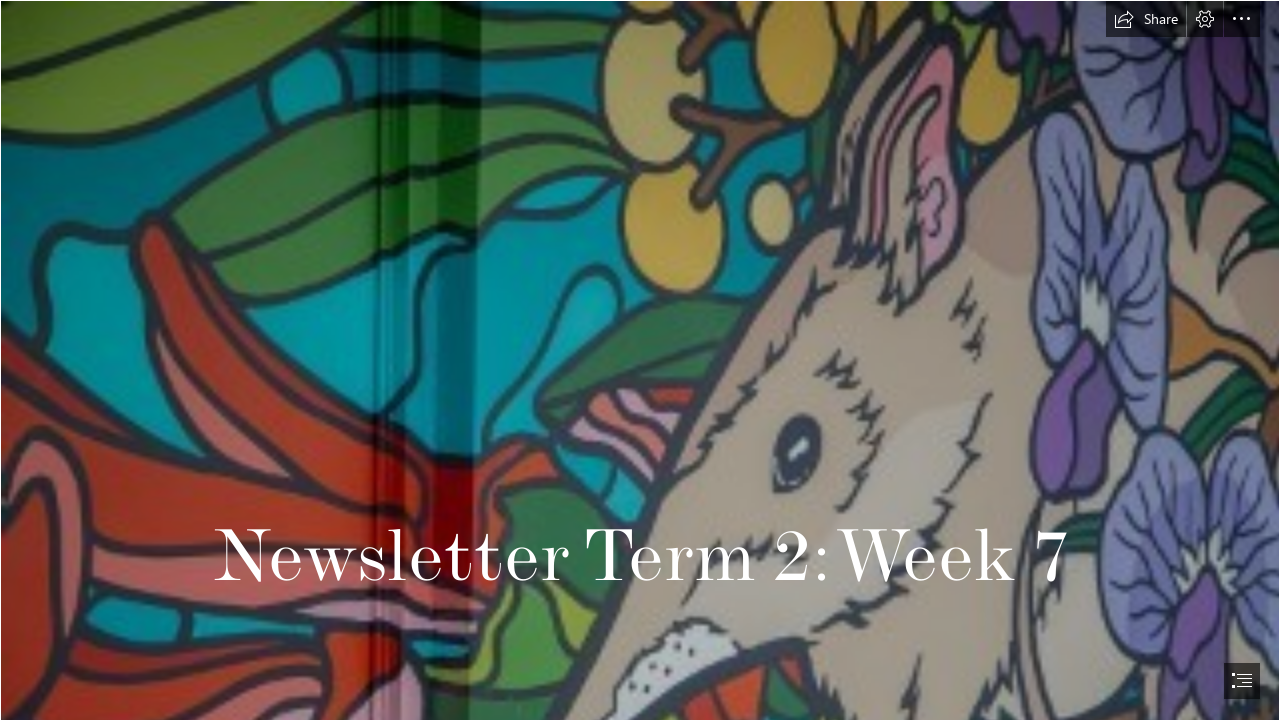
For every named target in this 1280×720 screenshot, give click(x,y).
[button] (1146, 19)
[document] (640, 360)
